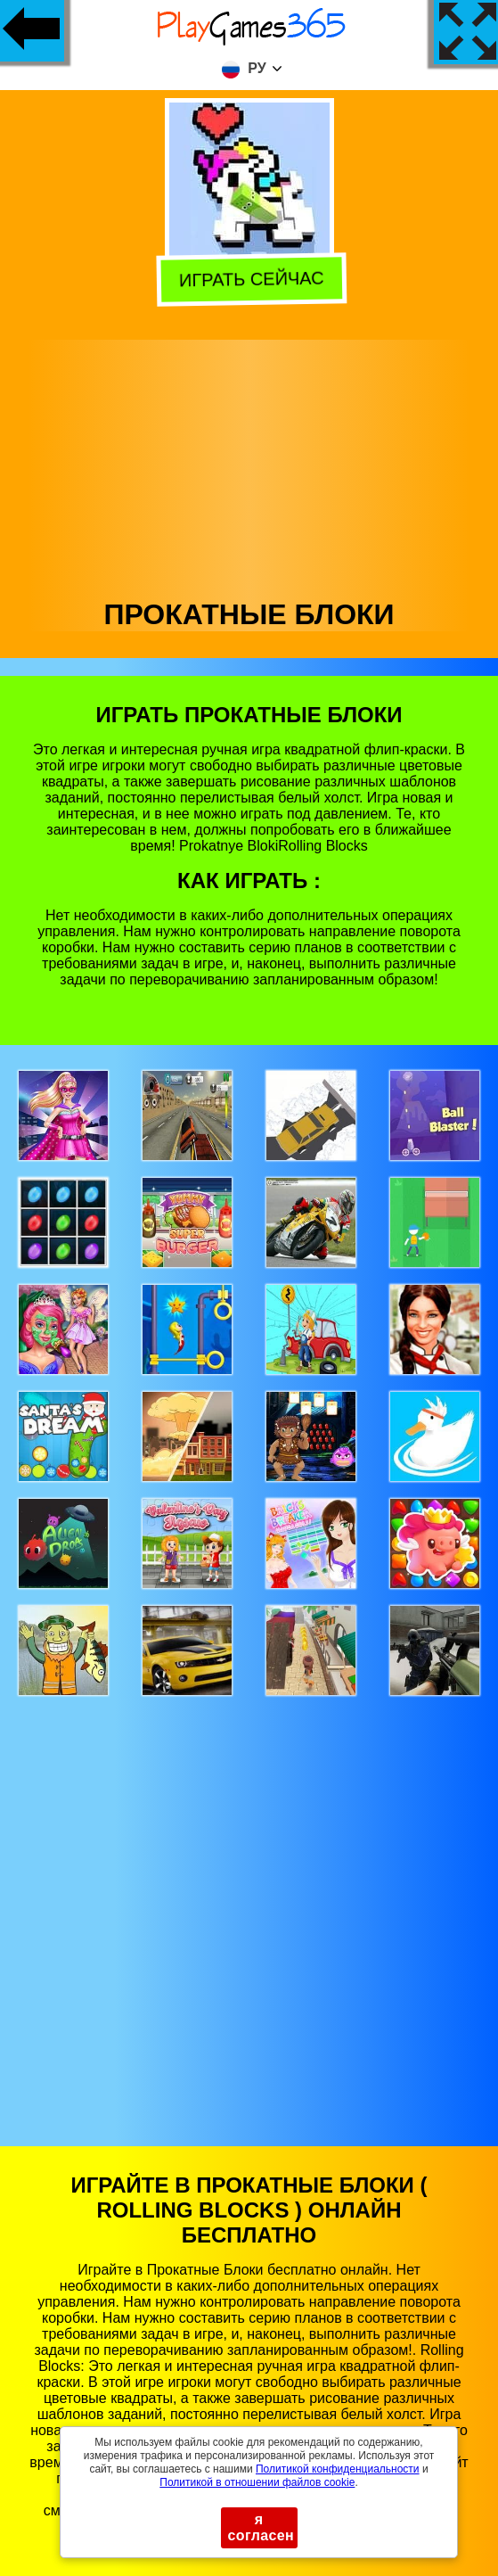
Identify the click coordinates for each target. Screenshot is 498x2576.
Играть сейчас (249, 279)
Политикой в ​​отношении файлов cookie (257, 2482)
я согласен (261, 2527)
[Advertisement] (249, 464)
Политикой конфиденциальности (338, 2469)
